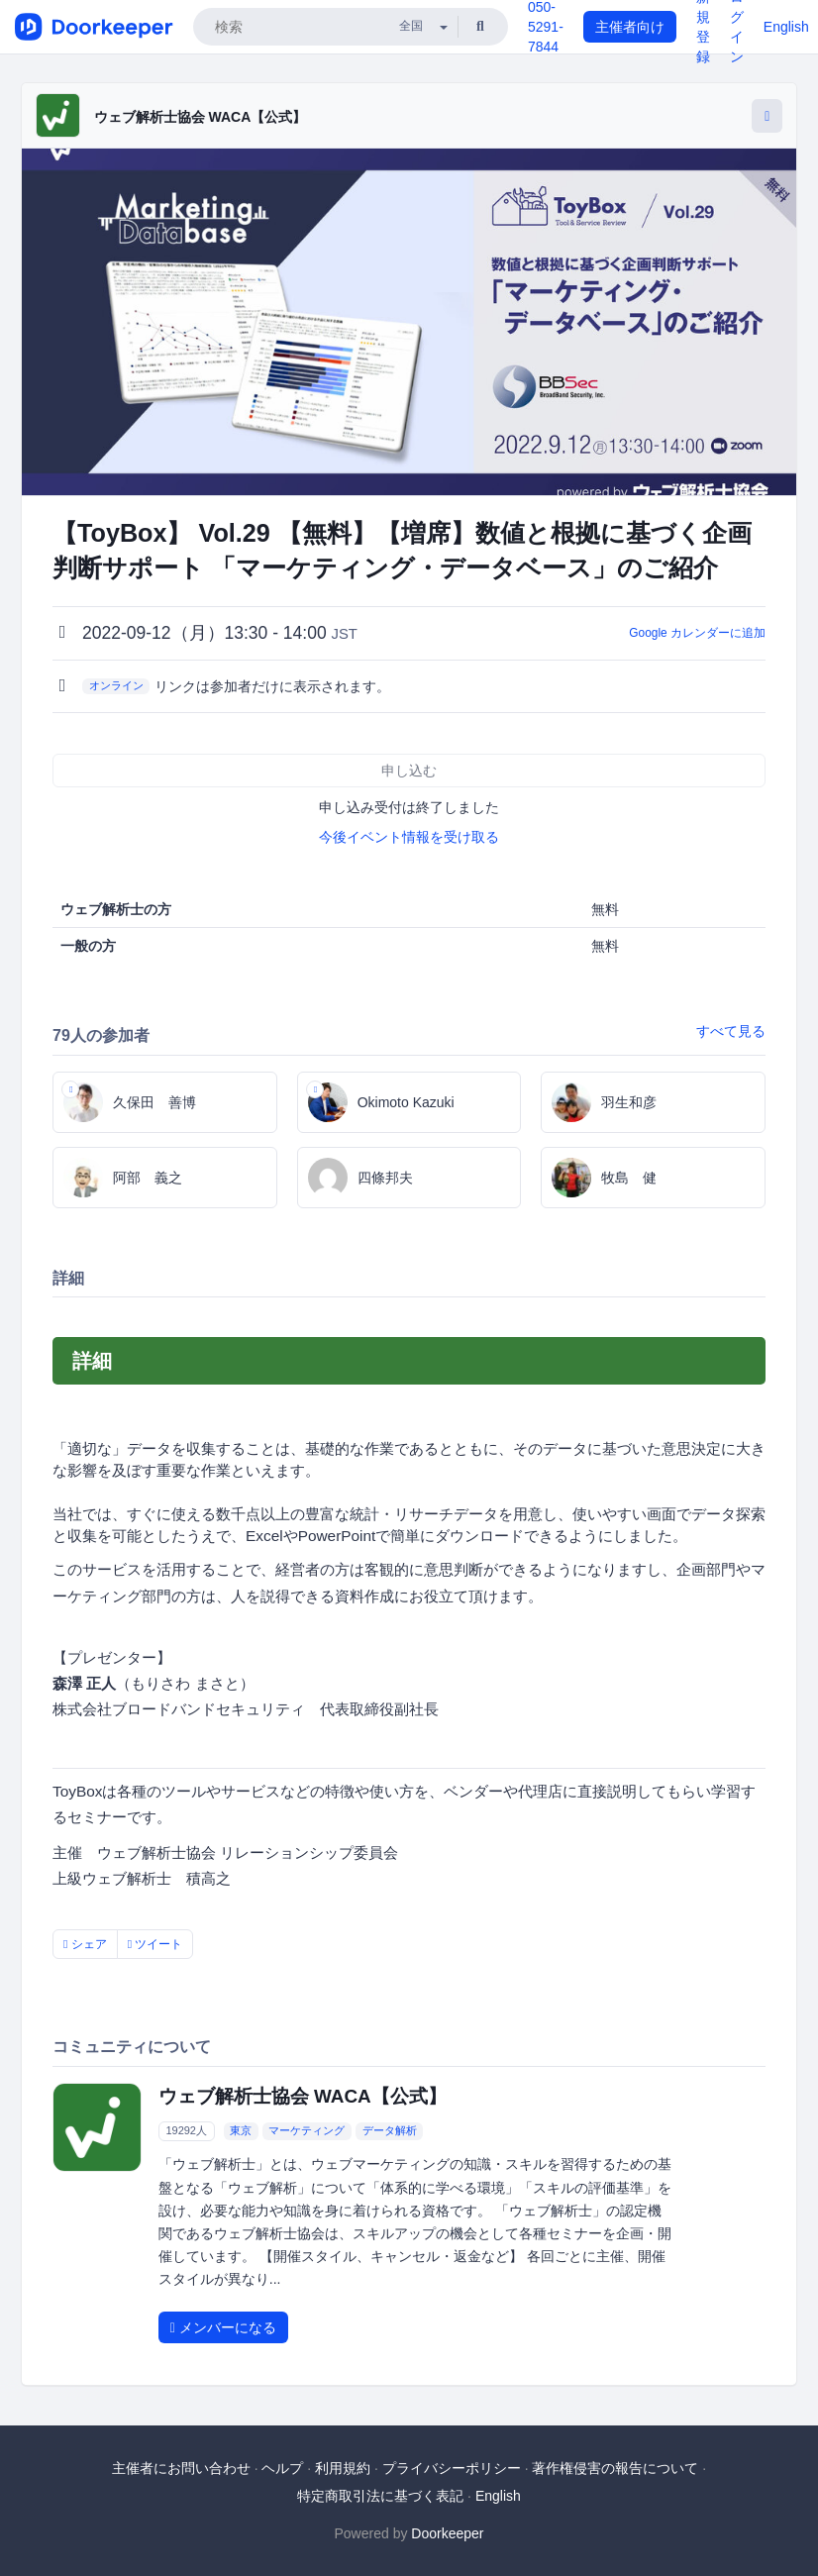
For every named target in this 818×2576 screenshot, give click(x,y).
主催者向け (630, 27)
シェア (85, 1944)
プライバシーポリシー (451, 2468)
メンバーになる (223, 2327)
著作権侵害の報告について (615, 2468)
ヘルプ (282, 2468)
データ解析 (389, 2130)
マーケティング (306, 2130)
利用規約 (342, 2468)
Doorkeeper (447, 2533)
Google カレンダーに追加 (697, 633)
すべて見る (731, 1031)
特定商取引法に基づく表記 (380, 2496)
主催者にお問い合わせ (181, 2468)
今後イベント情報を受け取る (409, 837)
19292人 (186, 2130)
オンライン (116, 685)
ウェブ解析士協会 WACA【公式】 (200, 117)
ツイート (155, 1944)
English (786, 27)
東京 (241, 2130)
